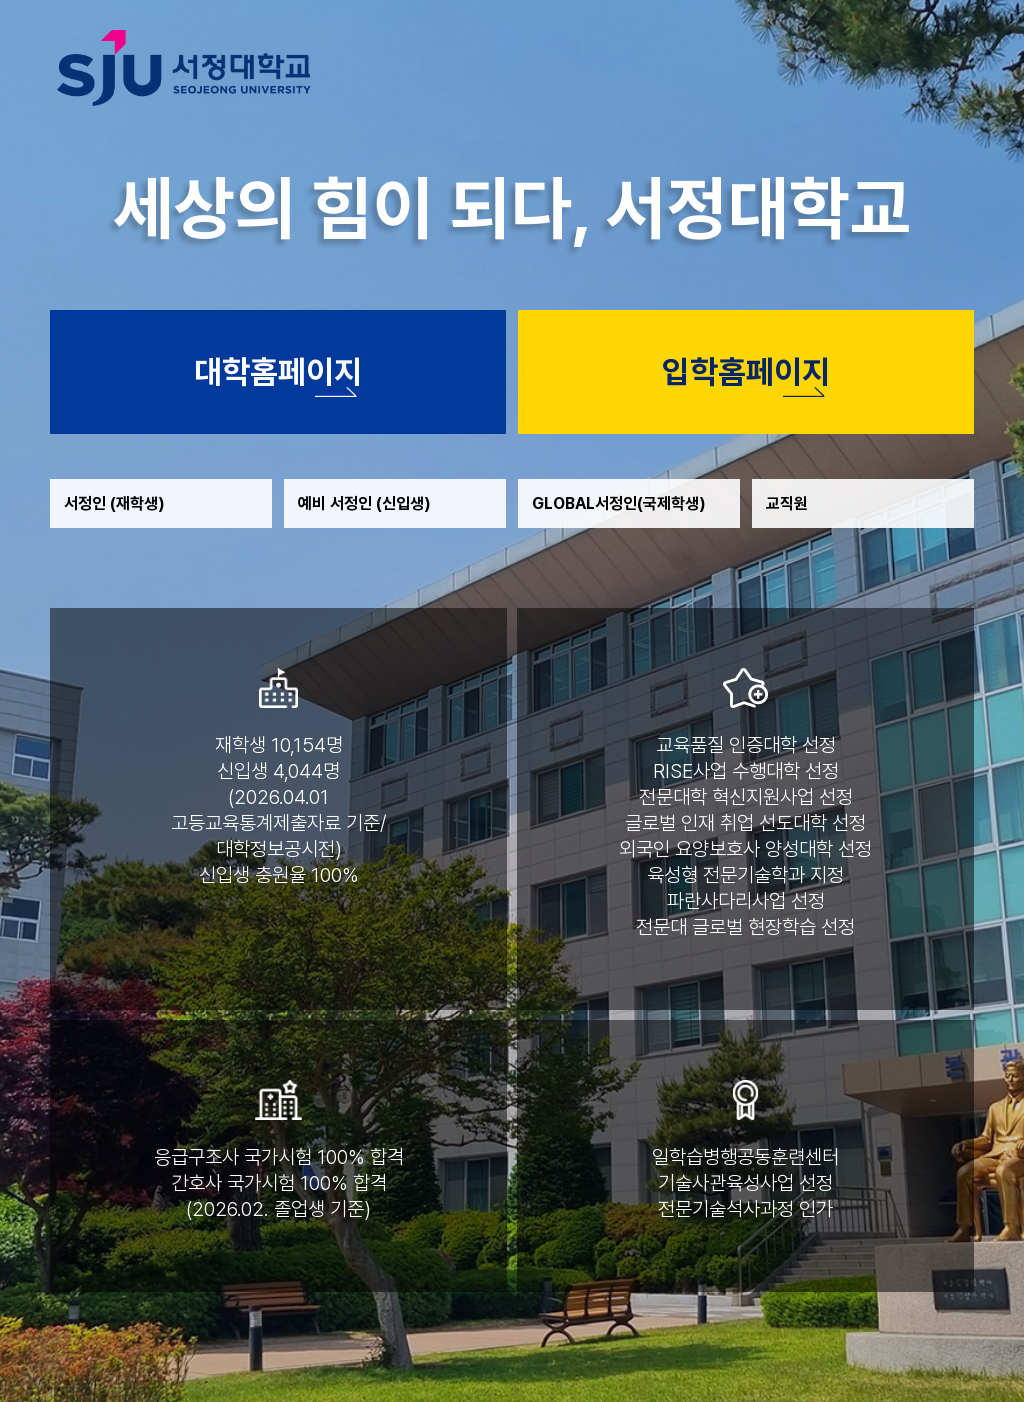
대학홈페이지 (278, 372)
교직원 (787, 503)
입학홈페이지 (746, 372)
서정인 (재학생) (114, 503)
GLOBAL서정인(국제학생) (619, 503)
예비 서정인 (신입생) (364, 503)
